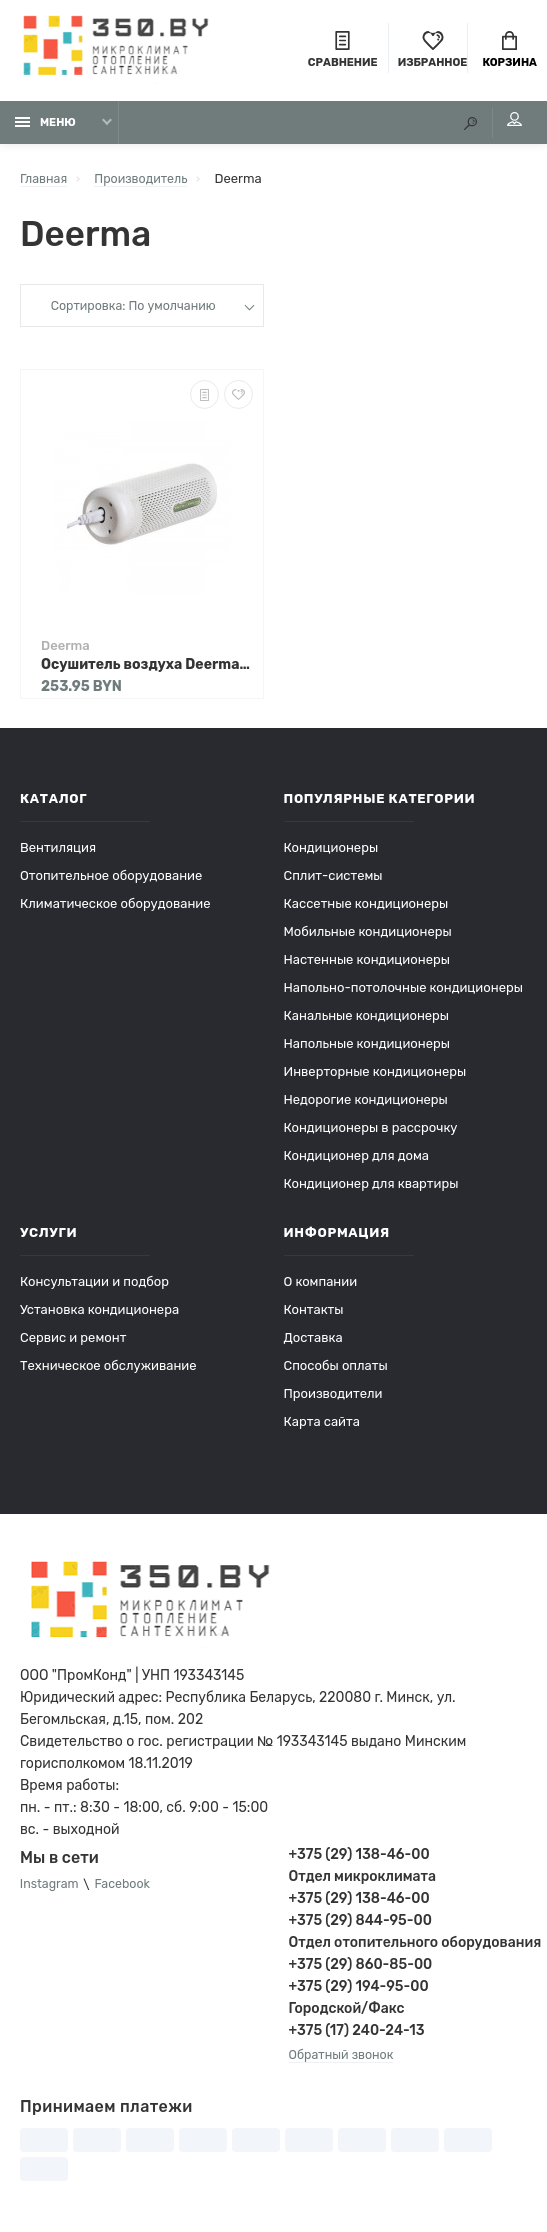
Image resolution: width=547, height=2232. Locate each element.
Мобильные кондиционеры (368, 936)
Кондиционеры (331, 852)
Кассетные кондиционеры (366, 908)
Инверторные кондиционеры (375, 1076)
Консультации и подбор (94, 1286)
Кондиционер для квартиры (371, 1188)
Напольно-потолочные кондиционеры (403, 992)
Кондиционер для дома (356, 1160)
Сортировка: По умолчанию (132, 311)
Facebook (127, 1889)
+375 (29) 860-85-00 (361, 1969)
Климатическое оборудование (115, 908)
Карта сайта (322, 1426)
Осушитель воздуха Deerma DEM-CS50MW (147, 669)
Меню (45, 127)
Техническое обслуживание (108, 1370)
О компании (321, 1286)
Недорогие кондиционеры (366, 1104)
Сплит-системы (333, 880)
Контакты (314, 1314)
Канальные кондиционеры (367, 1020)
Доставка (313, 1342)
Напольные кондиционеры (367, 1048)
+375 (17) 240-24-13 (357, 2035)
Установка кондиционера (99, 1314)
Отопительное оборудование (111, 880)
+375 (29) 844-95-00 (360, 1925)
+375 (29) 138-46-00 (359, 1859)
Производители (333, 1398)
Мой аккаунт (506, 125)
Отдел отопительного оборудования (408, 1947)
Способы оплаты (336, 1370)
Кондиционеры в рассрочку (371, 1132)
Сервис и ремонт (73, 1342)
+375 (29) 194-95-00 (359, 1991)
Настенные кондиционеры (367, 964)
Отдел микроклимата (362, 1881)
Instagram (51, 1889)
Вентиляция (58, 852)
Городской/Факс (347, 2013)
